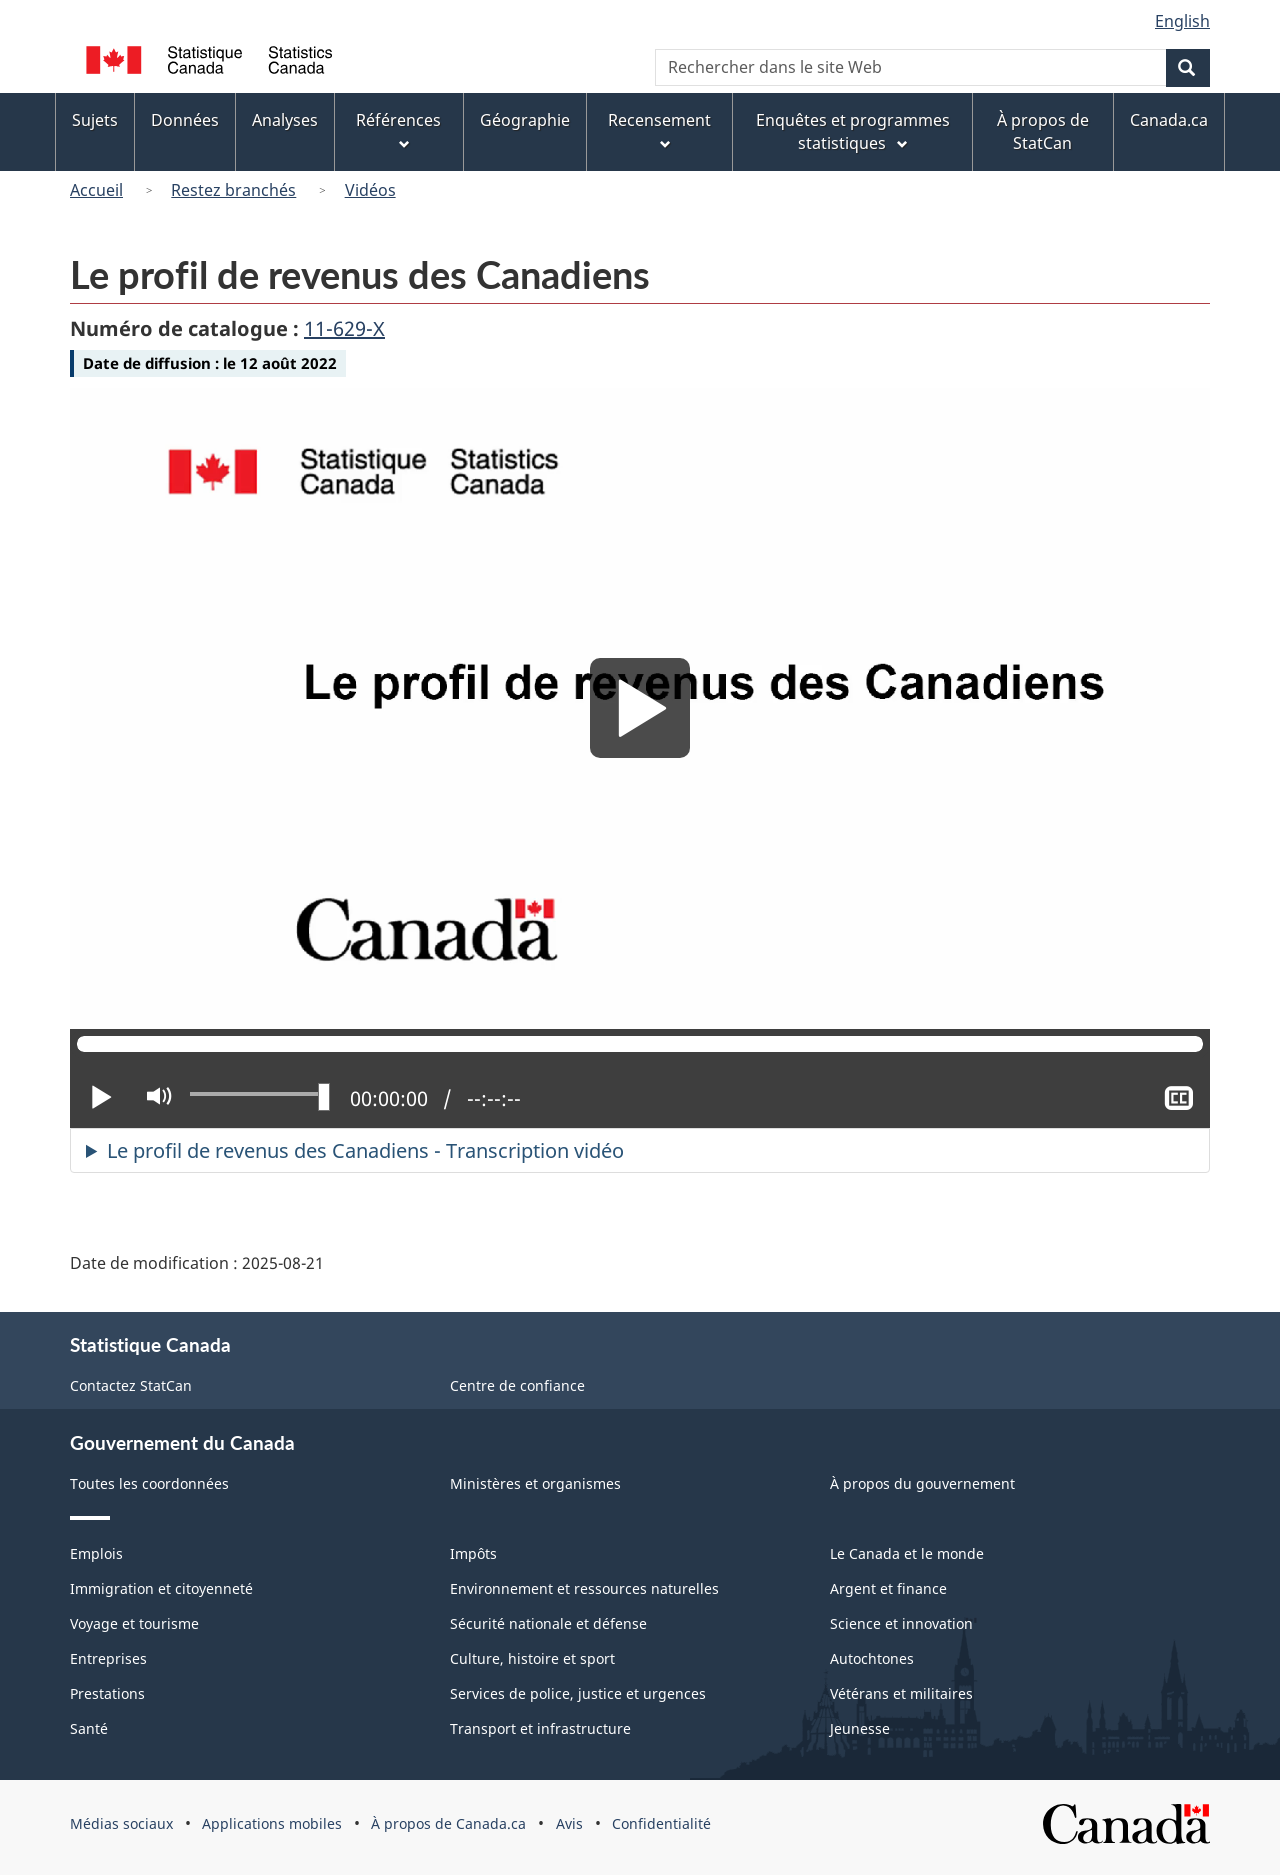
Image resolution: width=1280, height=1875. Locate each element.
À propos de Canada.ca (448, 1823)
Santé (89, 1728)
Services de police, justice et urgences (578, 1693)
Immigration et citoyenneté (161, 1588)
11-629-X (344, 328)
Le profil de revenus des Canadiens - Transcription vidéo (365, 1150)
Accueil (96, 190)
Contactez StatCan (131, 1385)
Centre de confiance (517, 1385)
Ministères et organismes (535, 1483)
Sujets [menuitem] (95, 120)
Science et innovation (901, 1623)
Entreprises (108, 1658)
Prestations (107, 1693)
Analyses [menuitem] (285, 120)
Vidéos (370, 190)
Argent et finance (888, 1588)
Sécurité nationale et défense (548, 1623)
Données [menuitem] (185, 120)
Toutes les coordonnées (149, 1483)
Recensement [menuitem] (659, 131)
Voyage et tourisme (134, 1623)
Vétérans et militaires (901, 1693)
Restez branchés (233, 190)
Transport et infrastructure (540, 1728)
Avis (569, 1823)
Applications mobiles (272, 1823)
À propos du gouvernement (922, 1483)
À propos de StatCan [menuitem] (1043, 131)
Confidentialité (661, 1823)
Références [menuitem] (398, 131)
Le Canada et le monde (907, 1553)
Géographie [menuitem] (525, 120)
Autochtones (872, 1658)
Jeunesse (860, 1728)
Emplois (96, 1553)
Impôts (473, 1553)
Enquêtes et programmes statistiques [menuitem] (853, 131)
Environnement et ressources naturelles (584, 1588)
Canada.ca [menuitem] (1169, 120)
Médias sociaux (121, 1823)
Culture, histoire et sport (532, 1658)
